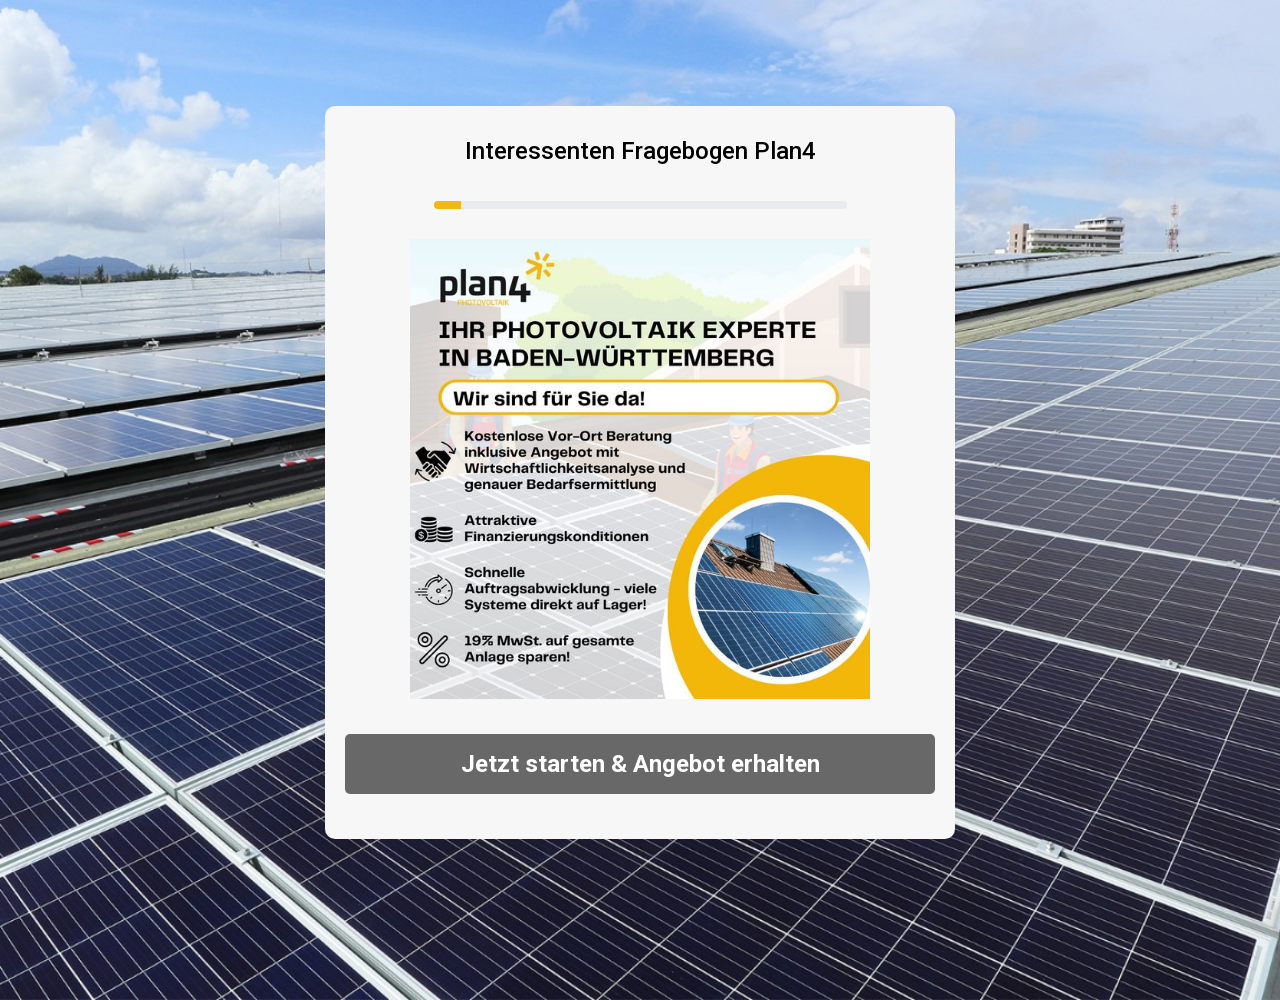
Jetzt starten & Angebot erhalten (640, 764)
